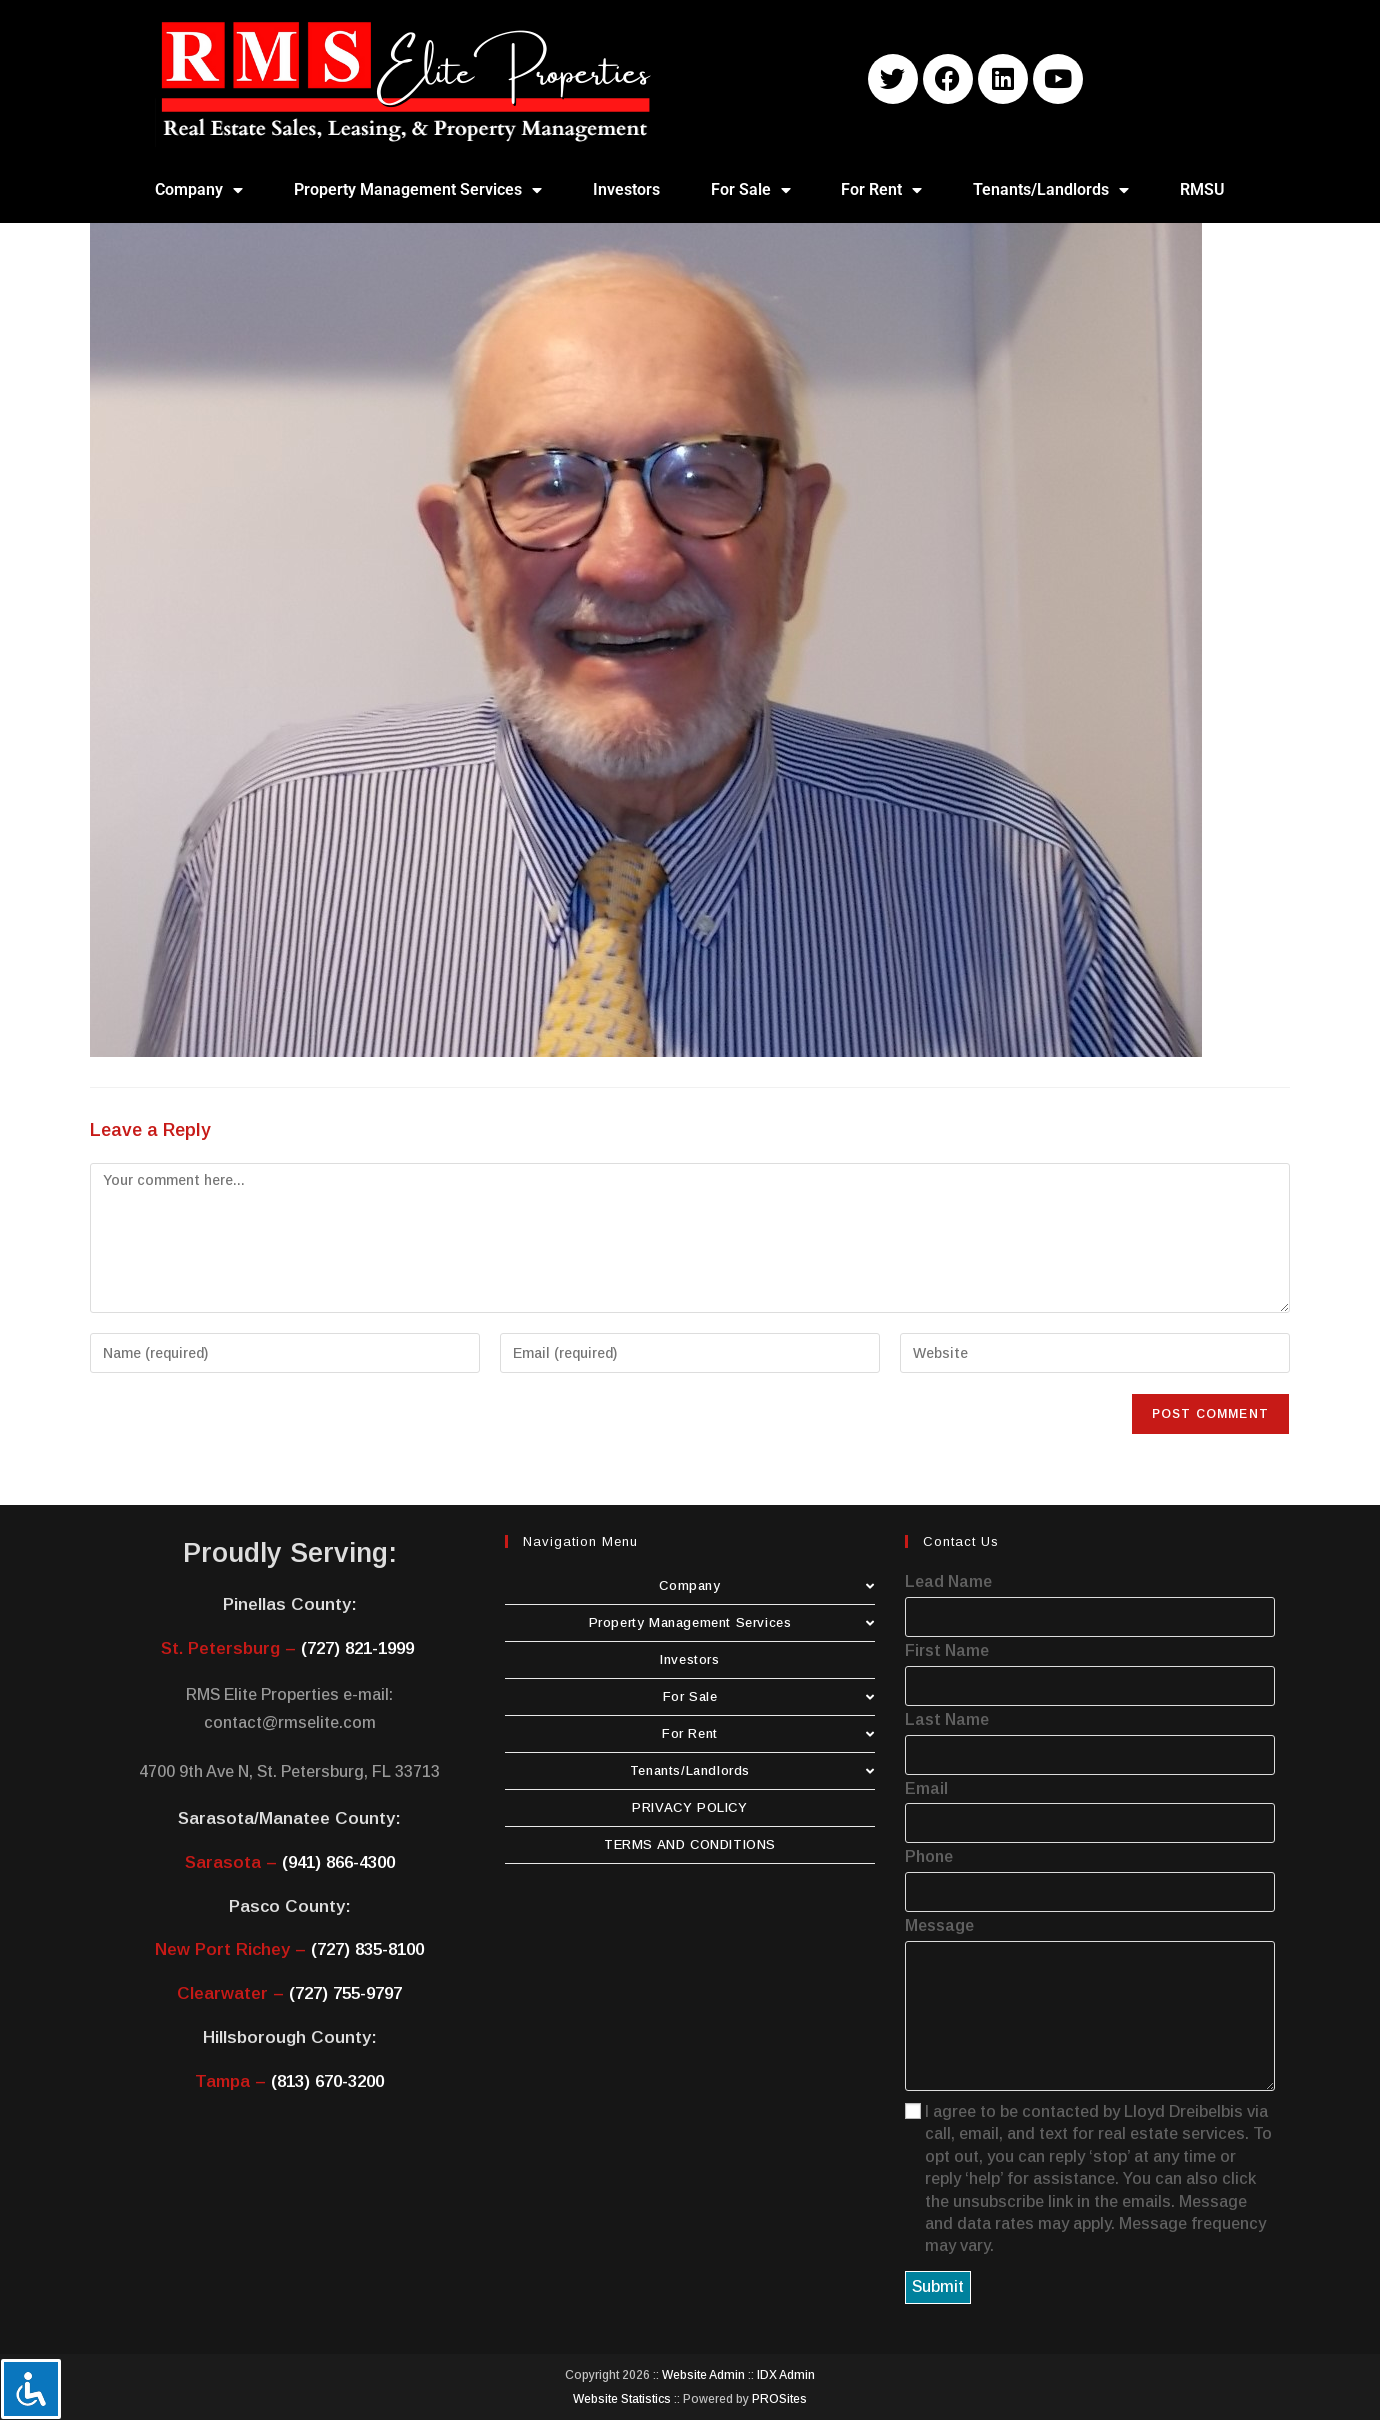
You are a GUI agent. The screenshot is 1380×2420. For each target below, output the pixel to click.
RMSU (1202, 189)
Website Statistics (622, 2399)
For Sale (751, 190)
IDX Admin (786, 2375)
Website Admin (703, 2375)
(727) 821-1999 (357, 1648)
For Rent (881, 190)
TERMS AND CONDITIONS (690, 1844)
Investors (626, 189)
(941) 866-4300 (338, 1862)
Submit (938, 2286)
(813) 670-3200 (327, 2081)
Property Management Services (418, 190)
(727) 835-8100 (367, 1949)
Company (199, 190)
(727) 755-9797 (345, 1993)
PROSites (779, 2399)
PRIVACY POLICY (689, 1807)
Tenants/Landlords (1051, 190)
